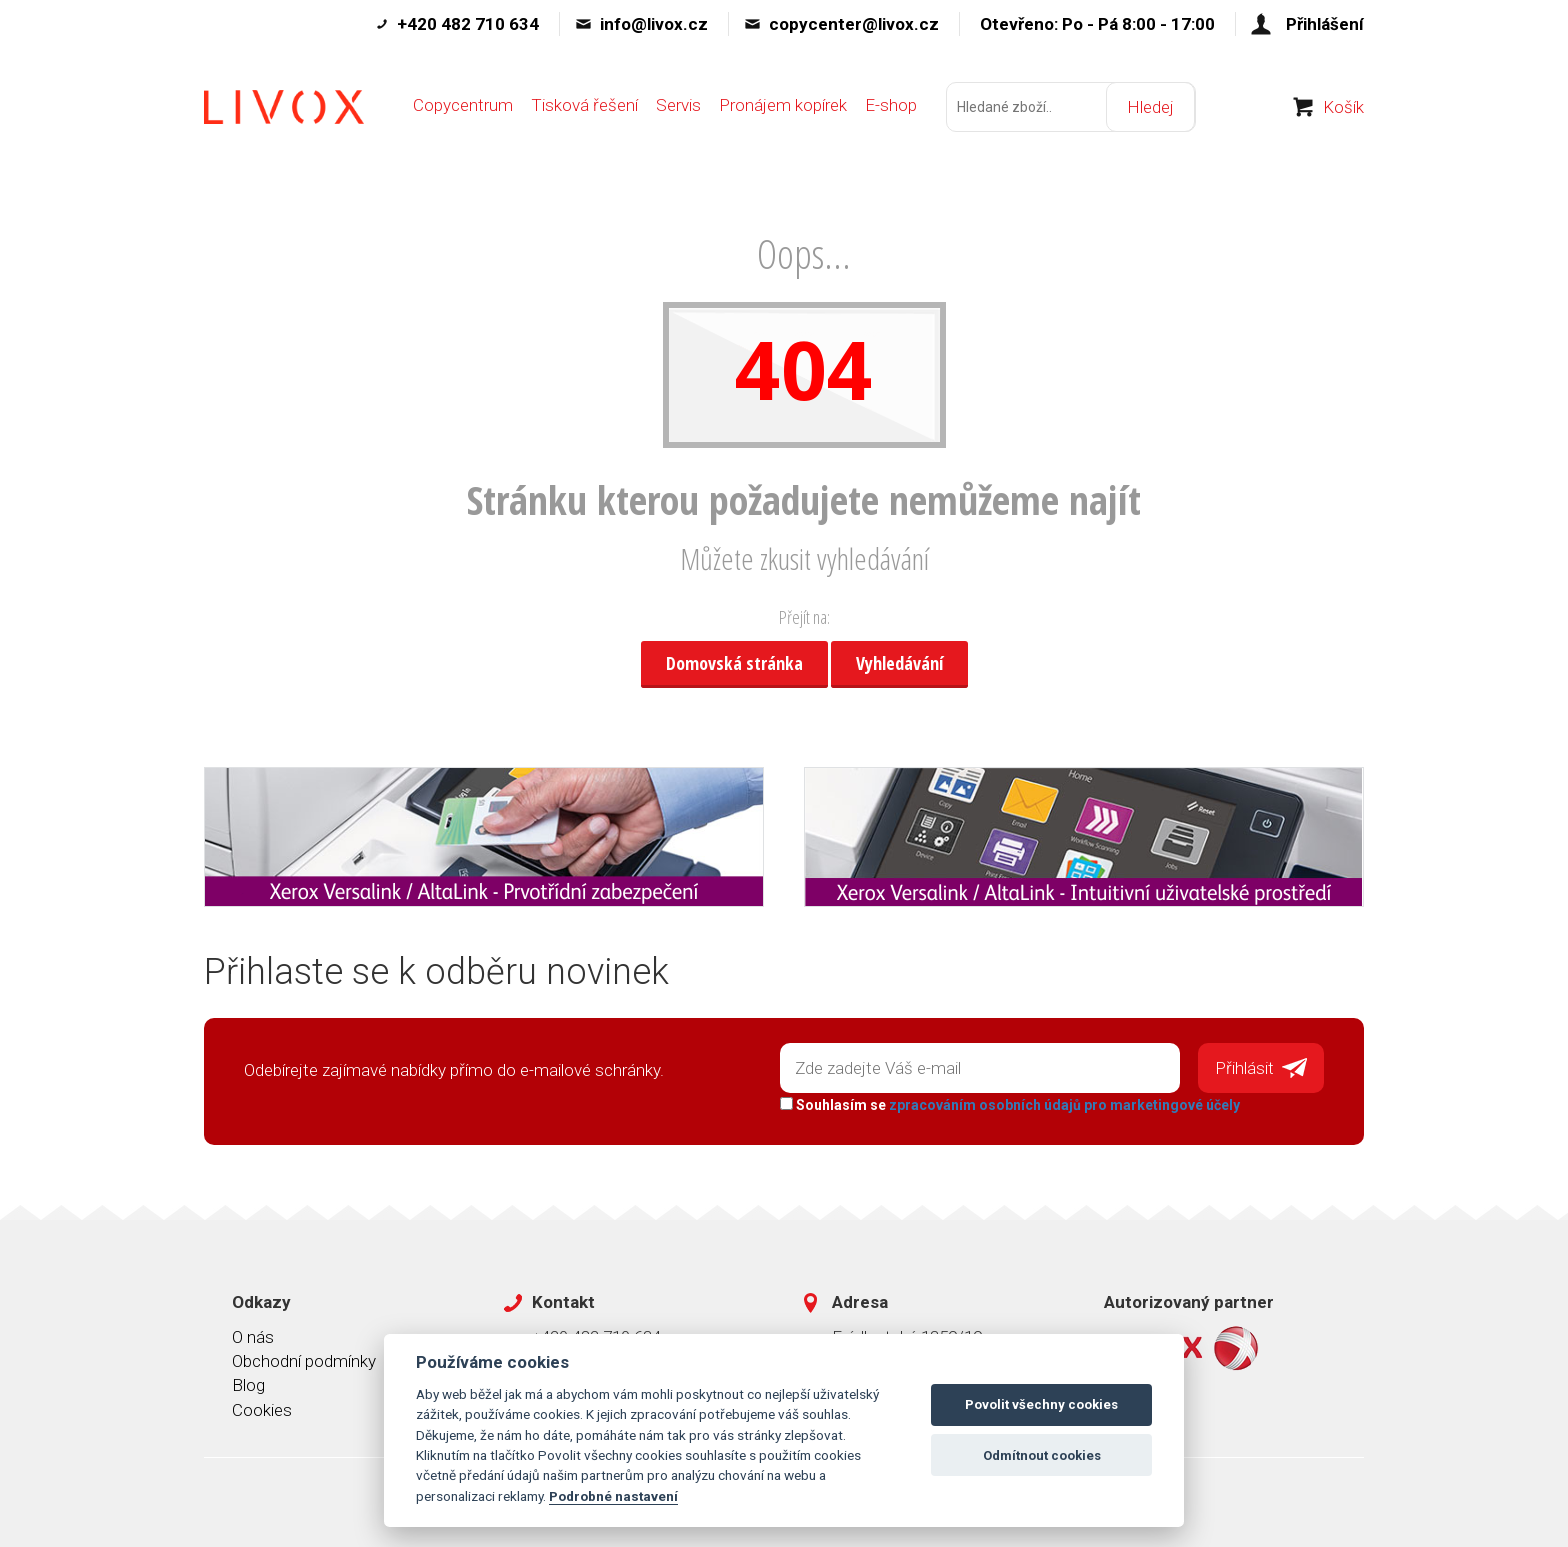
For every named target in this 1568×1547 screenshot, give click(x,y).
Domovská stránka (734, 663)
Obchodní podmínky (304, 1361)
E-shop (891, 107)
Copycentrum (463, 107)
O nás (253, 1336)
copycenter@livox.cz (854, 24)
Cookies (262, 1409)
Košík (1343, 109)
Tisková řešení (584, 107)
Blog (248, 1385)
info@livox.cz (654, 24)
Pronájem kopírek (783, 107)
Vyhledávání (899, 663)
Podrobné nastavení (613, 1496)
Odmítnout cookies (1042, 1455)
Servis (678, 107)
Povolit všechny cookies (1041, 1404)
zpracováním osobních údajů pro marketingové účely (1064, 1105)
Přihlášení (1325, 24)
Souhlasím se (1010, 1105)
